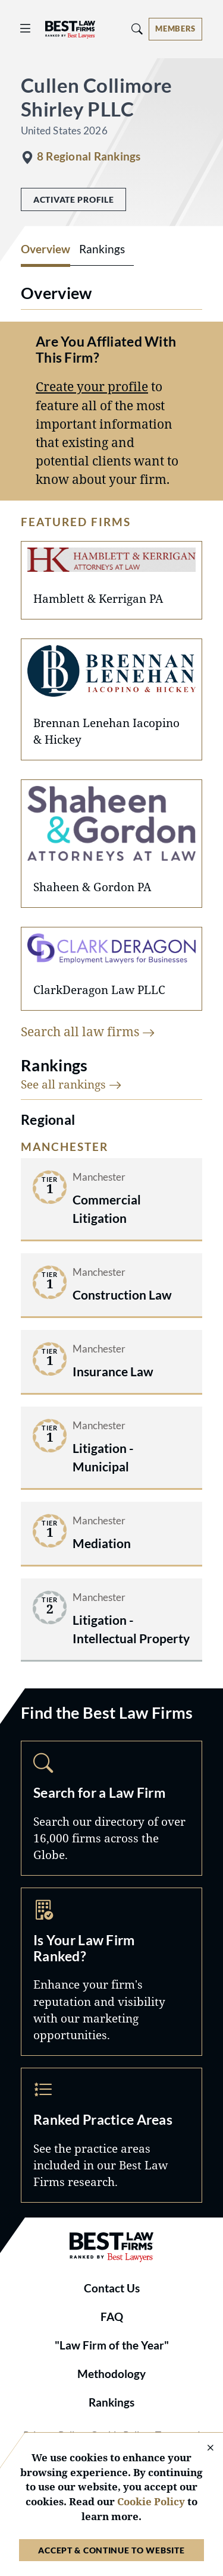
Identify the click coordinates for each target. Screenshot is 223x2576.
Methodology (111, 2373)
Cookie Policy (151, 2501)
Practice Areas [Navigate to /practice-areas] (111, 2135)
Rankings (111, 2402)
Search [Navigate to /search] (111, 1808)
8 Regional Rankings (88, 156)
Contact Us (112, 2288)
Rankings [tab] (102, 249)
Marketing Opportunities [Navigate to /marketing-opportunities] (111, 1971)
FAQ (111, 2316)
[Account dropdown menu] (175, 29)
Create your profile (92, 386)
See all (71, 1084)
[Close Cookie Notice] (203, 2448)
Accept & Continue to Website (111, 2550)
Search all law (88, 1031)
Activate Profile (73, 199)
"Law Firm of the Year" (112, 2345)
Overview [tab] (45, 249)
